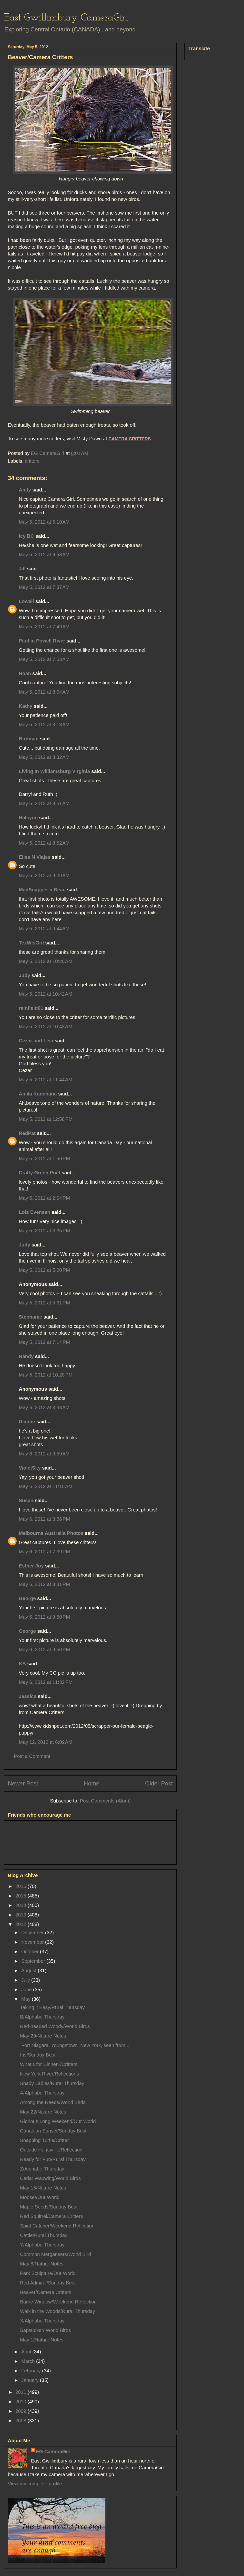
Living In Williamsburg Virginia (54, 771)
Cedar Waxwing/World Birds (50, 2178)
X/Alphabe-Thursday (42, 2320)
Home (91, 1783)
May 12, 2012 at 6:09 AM (45, 1742)
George (27, 1598)
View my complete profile (35, 2483)
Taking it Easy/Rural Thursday (52, 2007)
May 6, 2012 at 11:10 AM (45, 1486)
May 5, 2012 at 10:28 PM (46, 1375)
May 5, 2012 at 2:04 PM (44, 1198)
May (26, 1999)
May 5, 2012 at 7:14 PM (44, 1342)
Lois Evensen (34, 1212)
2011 (21, 2392)
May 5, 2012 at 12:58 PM (46, 1119)
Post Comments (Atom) (105, 1800)
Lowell (26, 601)
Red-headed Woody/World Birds (55, 2026)
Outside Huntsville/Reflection (51, 2149)
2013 (21, 1914)
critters (32, 461)
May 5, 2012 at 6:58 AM (44, 554)
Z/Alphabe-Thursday (42, 2168)
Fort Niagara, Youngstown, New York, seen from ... (75, 2045)
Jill (22, 568)
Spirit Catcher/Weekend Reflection (57, 2225)
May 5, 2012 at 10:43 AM (45, 1026)
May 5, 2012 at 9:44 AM (44, 928)
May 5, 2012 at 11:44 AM (45, 1079)
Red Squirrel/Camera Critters (51, 2216)
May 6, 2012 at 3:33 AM (44, 1407)
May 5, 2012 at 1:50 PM (44, 1158)
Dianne (27, 1421)
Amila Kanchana (38, 1093)
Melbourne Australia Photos (51, 1533)
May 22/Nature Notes (43, 2111)
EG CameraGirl (53, 2451)
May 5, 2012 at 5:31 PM (44, 1302)
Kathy (25, 706)
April (26, 2351)
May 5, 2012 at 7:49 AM (44, 626)
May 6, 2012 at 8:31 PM (44, 1584)
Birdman (29, 738)
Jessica (27, 1696)
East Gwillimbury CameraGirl (66, 18)
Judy (24, 975)
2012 (21, 1924)
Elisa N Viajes (35, 857)
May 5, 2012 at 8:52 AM (44, 843)
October (30, 1951)
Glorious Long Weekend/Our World (58, 2121)
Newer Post (23, 1783)
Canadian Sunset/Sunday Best (53, 2130)
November (33, 1942)
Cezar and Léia (36, 1040)
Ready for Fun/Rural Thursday (53, 2159)
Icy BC (26, 536)
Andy (25, 489)
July (26, 1980)
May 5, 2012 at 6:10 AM (44, 522)
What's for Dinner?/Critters (48, 2064)
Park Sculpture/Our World (48, 2273)
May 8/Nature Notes (41, 2263)
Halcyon (28, 817)
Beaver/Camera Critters (45, 2292)
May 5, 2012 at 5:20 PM (44, 1270)
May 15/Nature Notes (43, 2187)
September (33, 1961)
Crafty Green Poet (39, 1172)
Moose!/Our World (40, 2197)
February (31, 2370)
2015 (21, 1895)
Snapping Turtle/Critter (44, 2140)
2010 (21, 2401)
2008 (21, 2420)
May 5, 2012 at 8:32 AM (44, 757)
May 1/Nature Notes (41, 2339)
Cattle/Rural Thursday (43, 2235)
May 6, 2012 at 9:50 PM (44, 1617)
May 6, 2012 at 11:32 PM (46, 1682)
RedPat (27, 1133)
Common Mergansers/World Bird (55, 2254)
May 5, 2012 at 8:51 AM (44, 803)
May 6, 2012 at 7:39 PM (44, 1551)
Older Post (159, 1783)
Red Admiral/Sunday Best (48, 2282)
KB (22, 1663)
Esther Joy (31, 1565)
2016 (21, 1886)
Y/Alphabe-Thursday (42, 2244)
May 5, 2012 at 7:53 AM (44, 659)
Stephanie (30, 1317)
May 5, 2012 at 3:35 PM (44, 1230)
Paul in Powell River (42, 640)
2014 (21, 1905)
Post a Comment (32, 1756)
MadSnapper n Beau (42, 889)
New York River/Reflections (49, 2073)
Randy (26, 1356)
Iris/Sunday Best (38, 2054)
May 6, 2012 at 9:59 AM (44, 1453)
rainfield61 (31, 1008)
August (29, 1970)
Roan (25, 673)
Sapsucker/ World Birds (45, 2330)
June (27, 1989)
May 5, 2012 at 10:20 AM (45, 961)
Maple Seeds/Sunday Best (49, 2206)
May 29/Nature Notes (43, 2035)
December (33, 1932)
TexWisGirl (31, 942)
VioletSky (30, 1468)
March (28, 2361)
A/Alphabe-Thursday (42, 2092)
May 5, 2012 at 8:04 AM (44, 692)
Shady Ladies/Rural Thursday (52, 2083)
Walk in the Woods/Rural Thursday (57, 2311)
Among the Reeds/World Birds (53, 2102)
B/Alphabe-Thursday (42, 2016)
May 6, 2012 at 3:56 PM (44, 1519)
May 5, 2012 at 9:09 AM (44, 875)
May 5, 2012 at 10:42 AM (45, 994)
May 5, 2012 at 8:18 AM (44, 724)
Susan (26, 1500)
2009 (21, 2411)
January (30, 2380)
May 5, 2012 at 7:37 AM (44, 587)
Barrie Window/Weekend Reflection (58, 2301)
